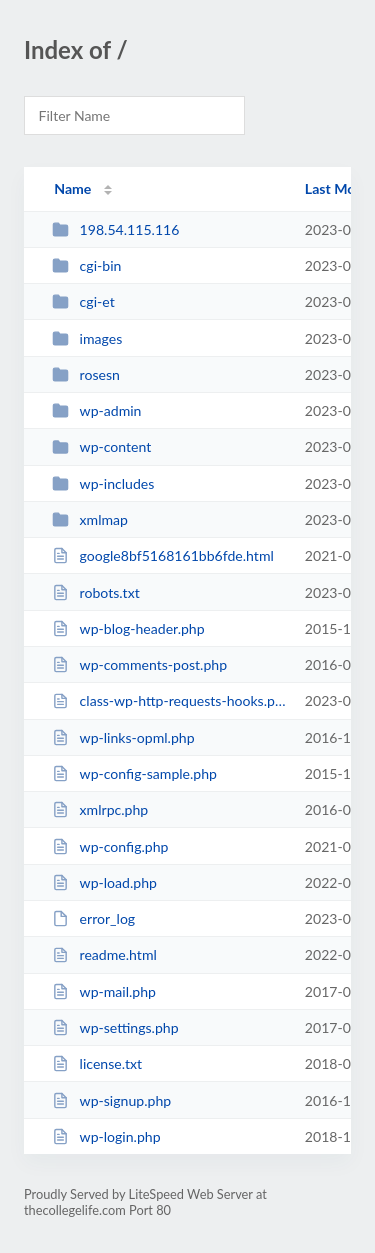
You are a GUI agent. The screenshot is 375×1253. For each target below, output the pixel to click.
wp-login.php (106, 1136)
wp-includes (103, 483)
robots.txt (96, 592)
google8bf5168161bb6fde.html (163, 555)
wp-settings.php (115, 1027)
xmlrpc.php (100, 809)
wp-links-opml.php (123, 737)
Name (72, 188)
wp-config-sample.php (134, 773)
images (87, 338)
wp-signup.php (111, 1100)
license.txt (97, 1063)
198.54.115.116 (115, 229)
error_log (93, 918)
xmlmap (90, 519)
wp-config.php (110, 846)
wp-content (101, 446)
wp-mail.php (104, 991)
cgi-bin (86, 265)
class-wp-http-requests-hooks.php (169, 700)
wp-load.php (104, 882)
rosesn (86, 374)
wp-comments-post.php (139, 664)
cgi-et (83, 301)
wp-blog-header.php (128, 628)
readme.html (104, 954)
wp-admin (96, 410)
